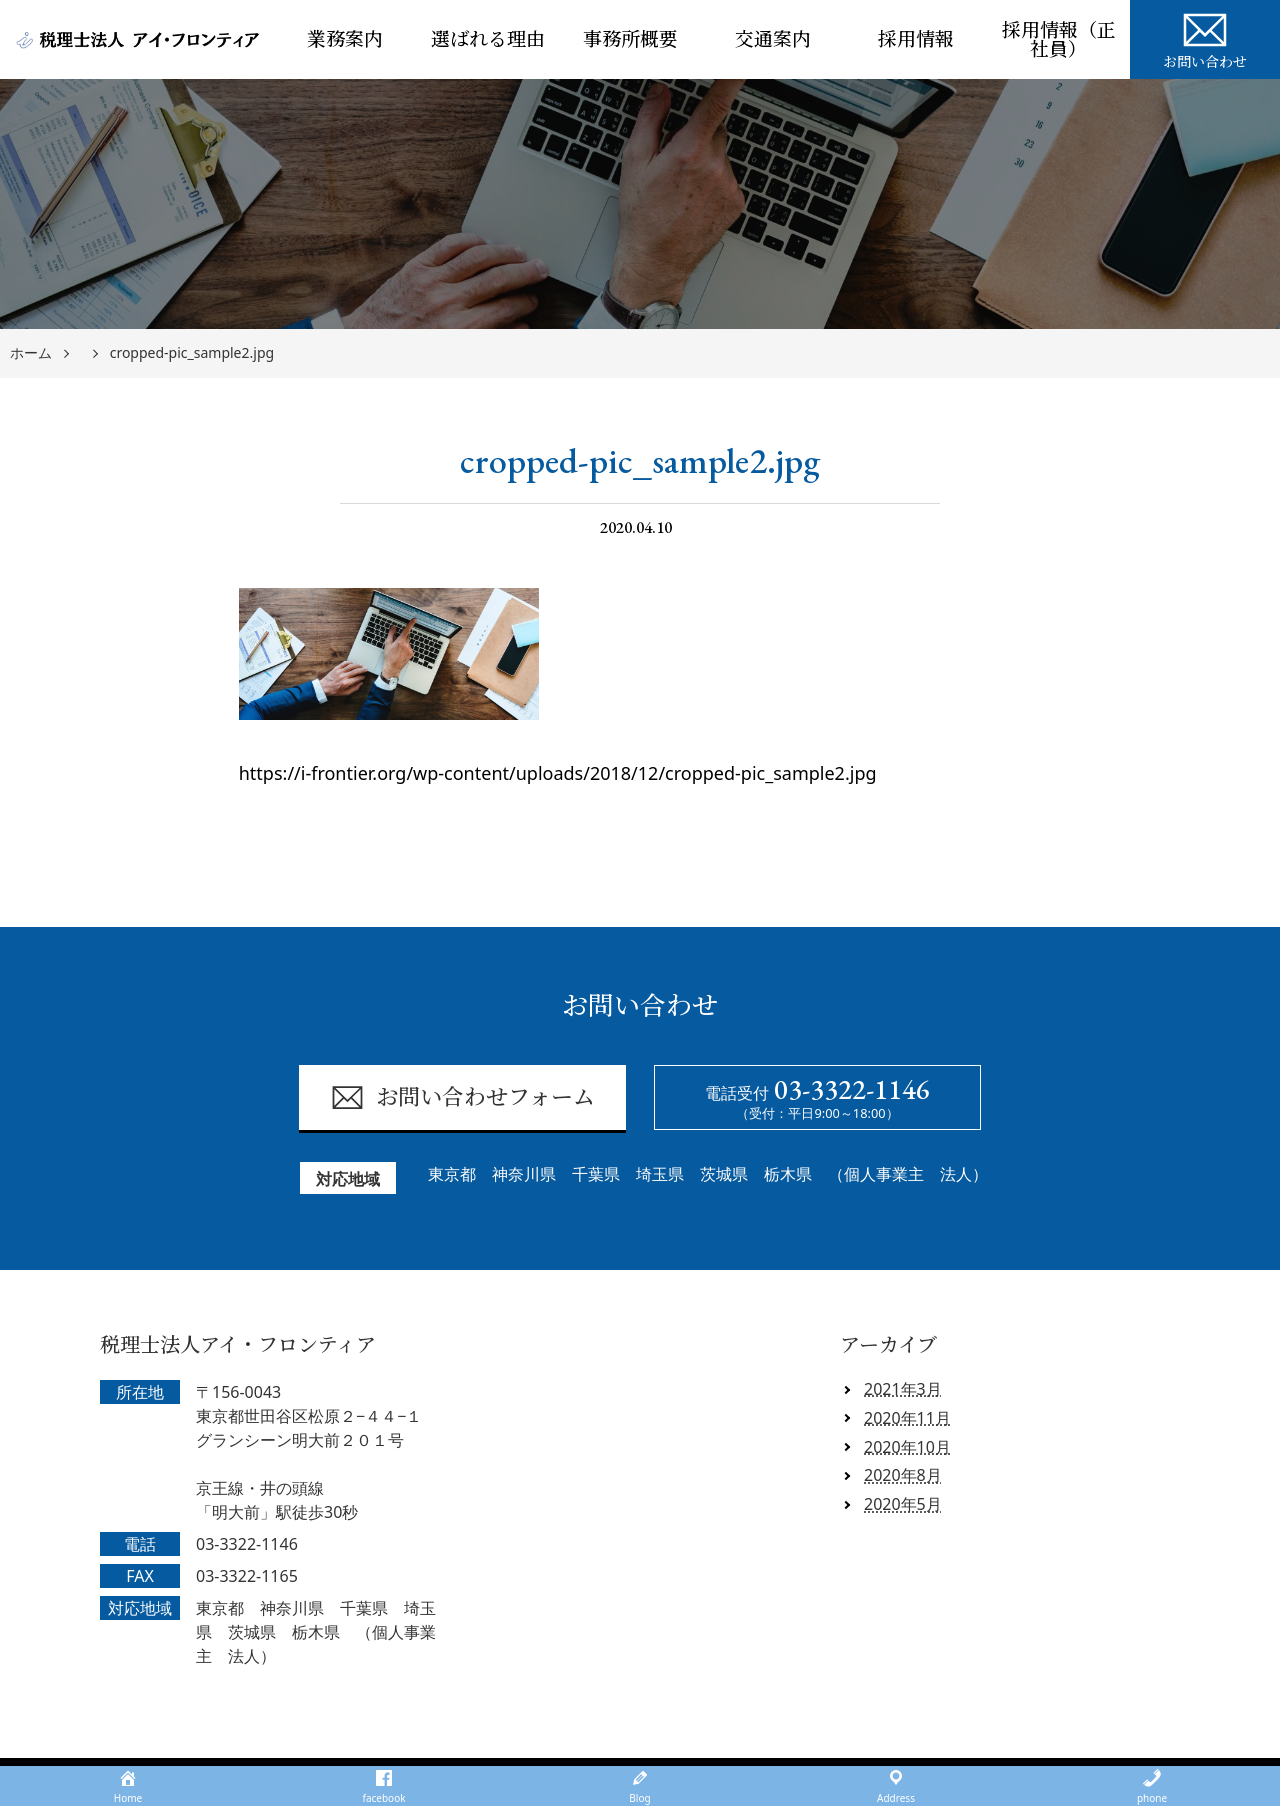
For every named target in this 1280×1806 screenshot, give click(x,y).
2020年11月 (907, 1418)
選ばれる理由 (488, 39)
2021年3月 (903, 1389)
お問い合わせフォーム (462, 1097)
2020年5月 (903, 1504)
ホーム (31, 353)
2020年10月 (907, 1447)
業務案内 (345, 39)
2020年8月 (903, 1475)
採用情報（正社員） (1059, 40)
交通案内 (773, 39)
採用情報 (916, 39)
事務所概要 (630, 39)
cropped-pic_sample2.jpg (192, 353)
